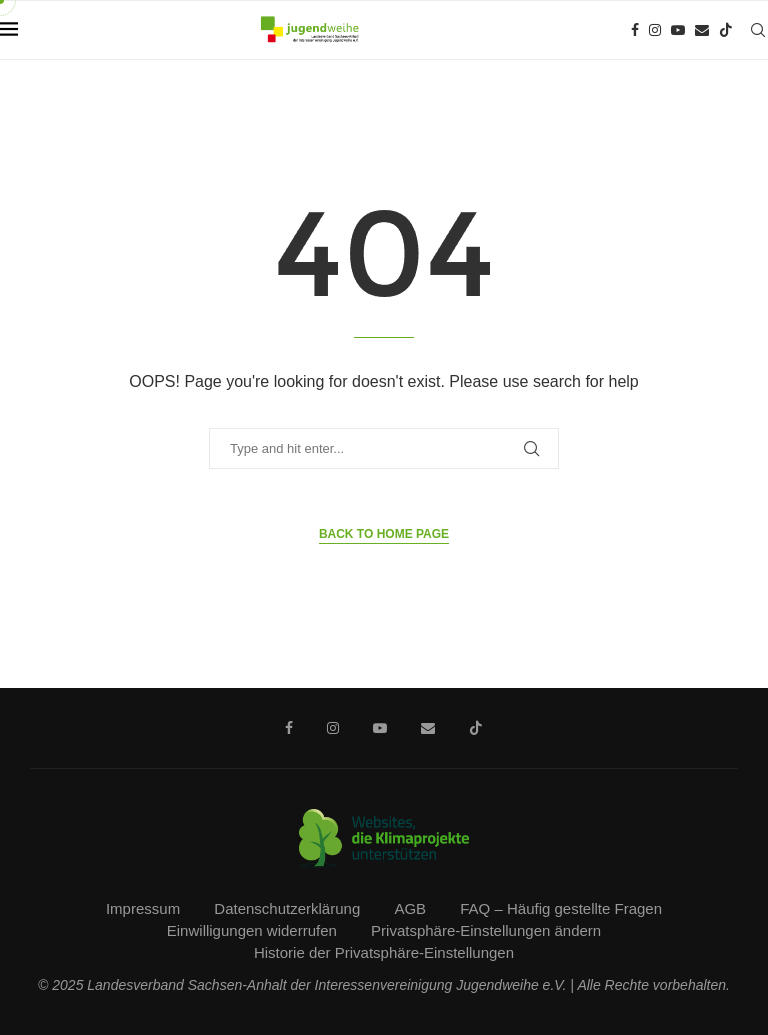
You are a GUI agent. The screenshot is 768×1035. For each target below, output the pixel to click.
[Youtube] (678, 30)
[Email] (702, 30)
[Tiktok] (726, 30)
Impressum (143, 908)
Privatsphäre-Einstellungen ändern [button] (486, 930)
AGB (410, 908)
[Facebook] (635, 30)
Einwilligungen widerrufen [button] (252, 930)
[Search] (758, 30)
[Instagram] (655, 30)
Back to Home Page (384, 534)
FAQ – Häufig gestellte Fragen (561, 908)
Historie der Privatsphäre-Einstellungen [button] (384, 952)
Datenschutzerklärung (287, 908)
